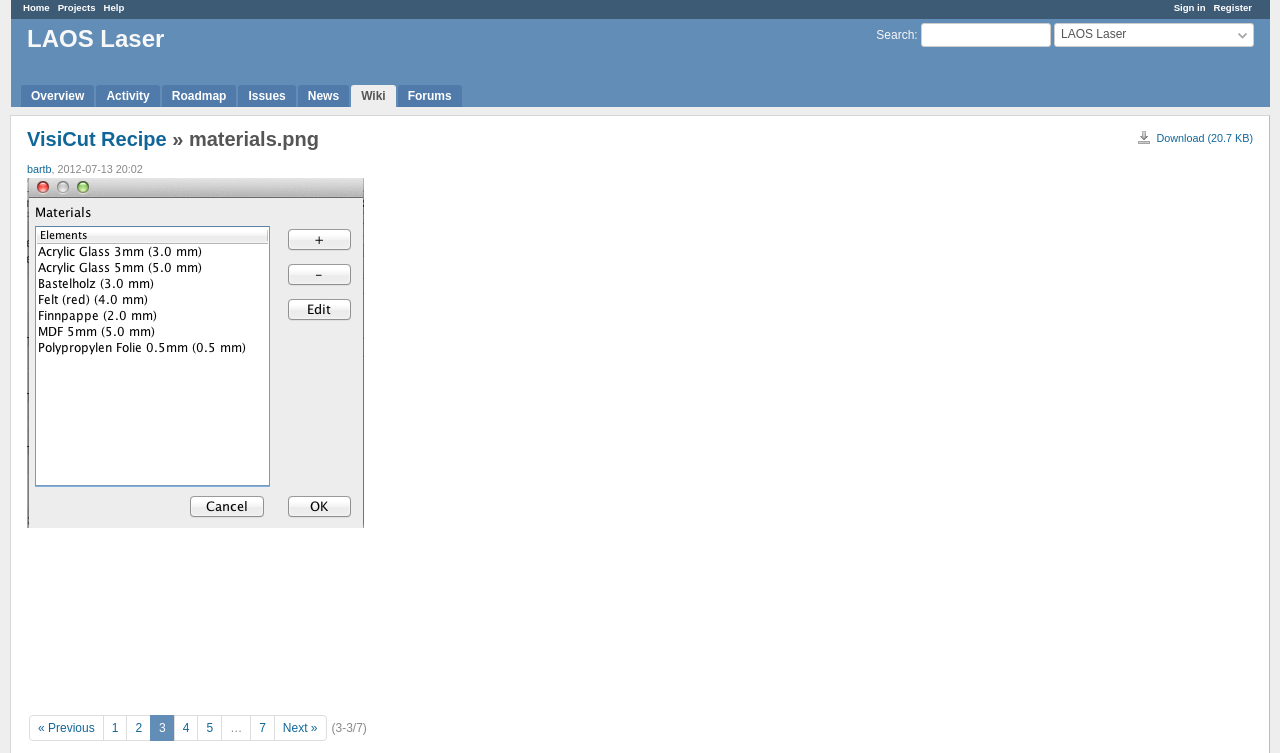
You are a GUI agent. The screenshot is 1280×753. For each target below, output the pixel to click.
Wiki (373, 96)
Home (36, 7)
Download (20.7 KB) (1204, 138)
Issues (266, 96)
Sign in (1190, 7)
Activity (127, 96)
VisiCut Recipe (97, 139)
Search (895, 35)
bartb (39, 169)
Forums (430, 96)
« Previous (66, 728)
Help (114, 7)
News (323, 96)
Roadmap (199, 96)
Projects (77, 7)
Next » (300, 728)
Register (1233, 7)
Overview (57, 96)
